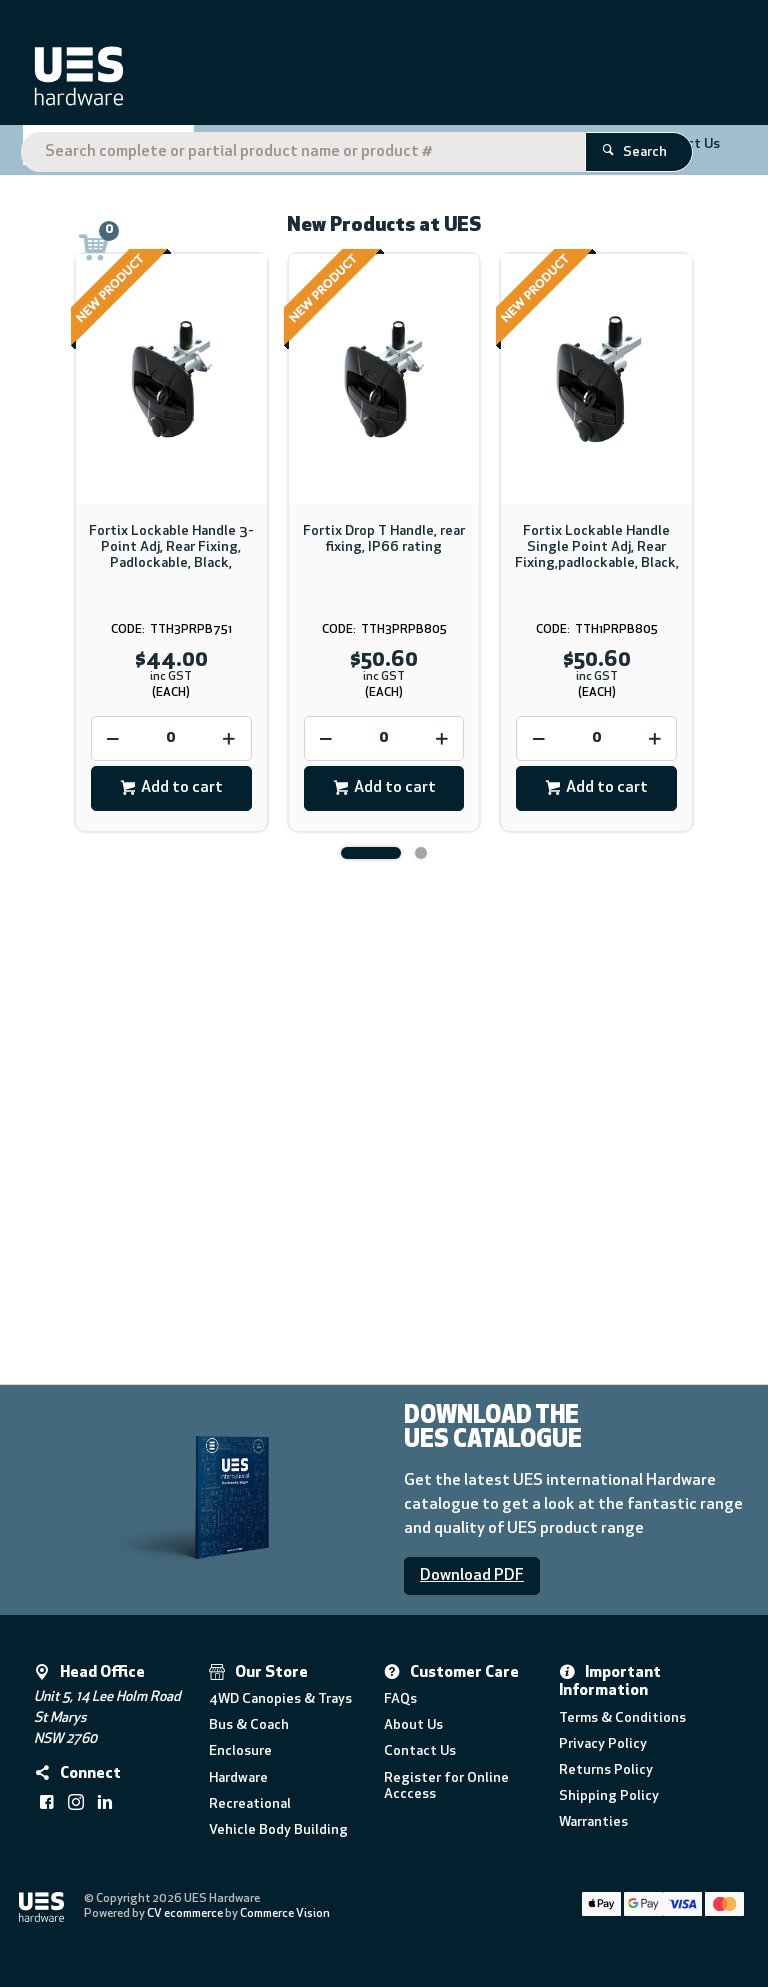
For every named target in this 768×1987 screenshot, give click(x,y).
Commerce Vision (285, 1914)
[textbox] (380, 80)
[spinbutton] (171, 738)
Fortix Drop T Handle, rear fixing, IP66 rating (384, 539)
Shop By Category (101, 151)
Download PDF (472, 1576)
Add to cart (182, 788)
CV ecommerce (185, 1914)
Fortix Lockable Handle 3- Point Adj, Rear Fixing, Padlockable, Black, (171, 547)
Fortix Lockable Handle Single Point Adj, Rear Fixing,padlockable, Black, (597, 547)
